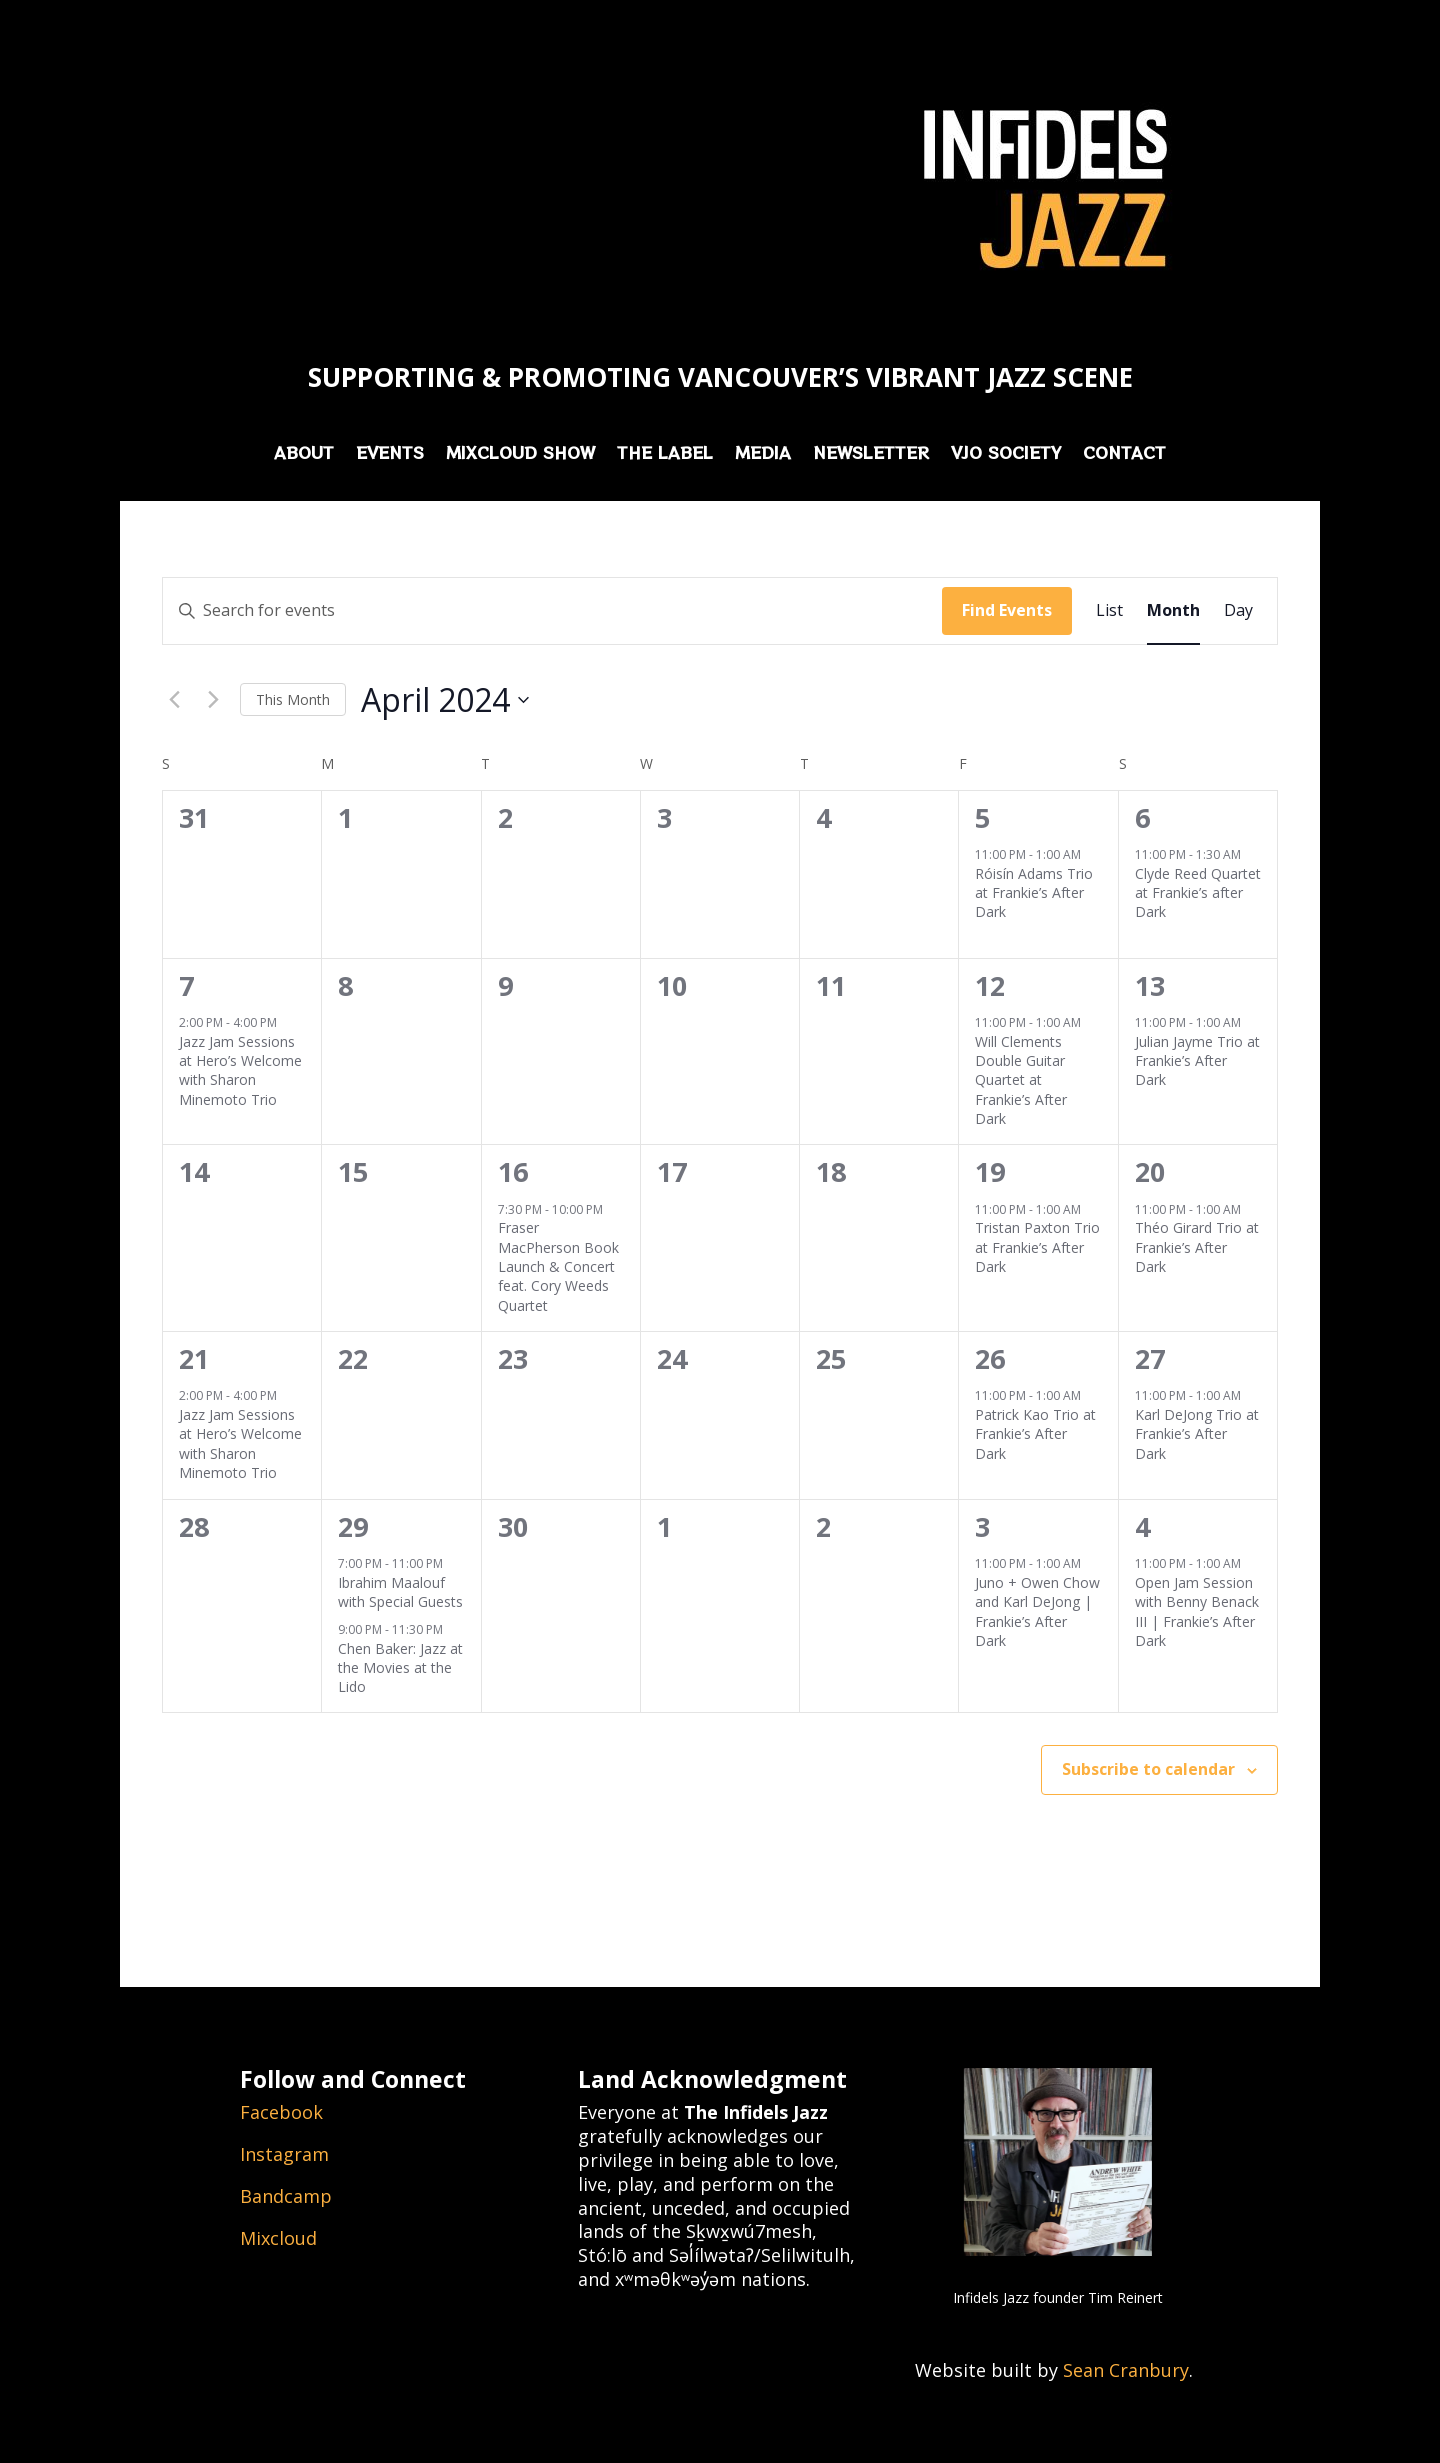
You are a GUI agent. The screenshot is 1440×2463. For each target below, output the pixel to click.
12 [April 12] (990, 985)
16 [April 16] (513, 1171)
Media (763, 454)
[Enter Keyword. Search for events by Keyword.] (552, 611)
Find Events (1007, 610)
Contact (1124, 454)
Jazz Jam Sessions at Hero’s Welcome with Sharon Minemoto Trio (240, 1070)
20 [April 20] (1150, 1171)
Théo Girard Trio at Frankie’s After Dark (1197, 1247)
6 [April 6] (1142, 817)
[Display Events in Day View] (1238, 611)
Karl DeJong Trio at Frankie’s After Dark (1197, 1434)
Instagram (284, 2154)
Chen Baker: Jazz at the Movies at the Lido (400, 1668)
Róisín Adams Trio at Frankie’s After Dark (1034, 893)
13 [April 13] (1150, 985)
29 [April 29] (353, 1526)
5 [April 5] (982, 817)
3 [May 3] (982, 1526)
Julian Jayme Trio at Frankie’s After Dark (1197, 1061)
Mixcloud (278, 2238)
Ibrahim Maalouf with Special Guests (400, 1592)
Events (390, 454)
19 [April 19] (990, 1171)
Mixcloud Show (520, 454)
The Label (665, 454)
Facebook (281, 2112)
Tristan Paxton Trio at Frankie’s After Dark (1037, 1247)
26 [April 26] (990, 1358)
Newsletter (871, 454)
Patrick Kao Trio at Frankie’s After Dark (1035, 1434)
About (304, 454)
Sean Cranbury (1126, 2370)
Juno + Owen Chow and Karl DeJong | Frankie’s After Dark (1037, 1611)
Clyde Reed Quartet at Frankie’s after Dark (1198, 893)
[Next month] (213, 700)
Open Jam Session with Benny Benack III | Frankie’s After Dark (1197, 1611)
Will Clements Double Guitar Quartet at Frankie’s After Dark (1021, 1080)
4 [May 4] (1142, 1526)
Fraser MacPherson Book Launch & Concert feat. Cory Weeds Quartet (558, 1266)
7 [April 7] (186, 985)
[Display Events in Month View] (1173, 611)
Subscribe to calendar (1148, 1769)
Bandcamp (286, 2196)
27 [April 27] (1150, 1358)
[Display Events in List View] (1109, 611)
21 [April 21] (194, 1358)
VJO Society (1006, 454)
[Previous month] (174, 700)
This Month (293, 699)
